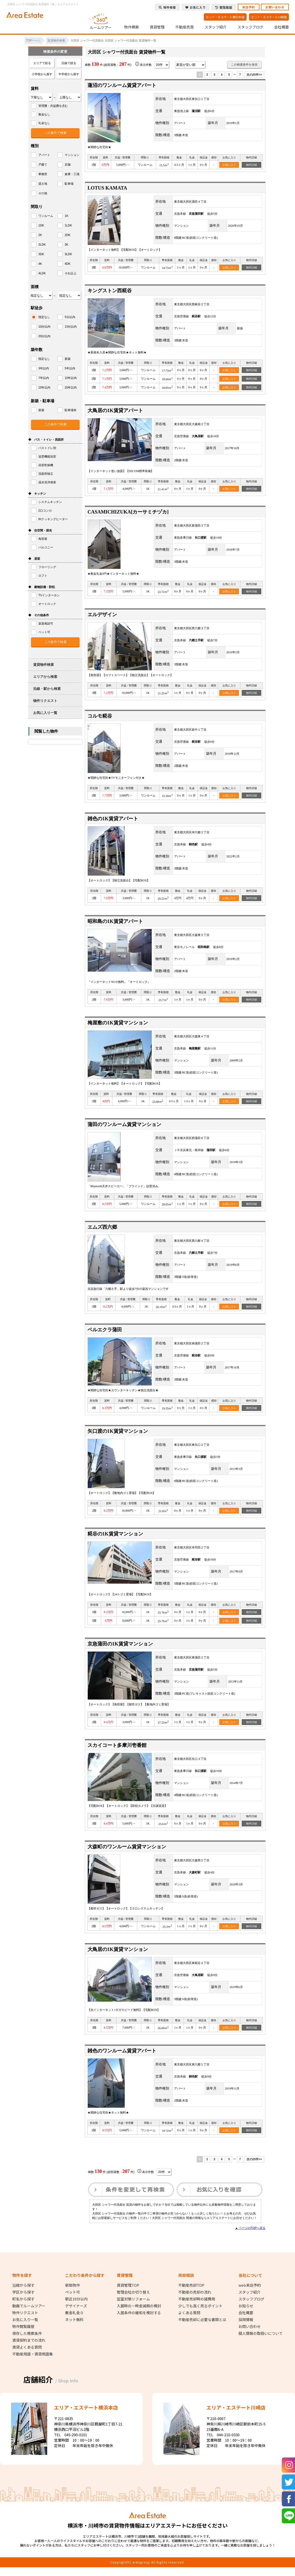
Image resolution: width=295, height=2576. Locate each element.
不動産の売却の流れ (194, 2292)
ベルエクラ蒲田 (105, 1329)
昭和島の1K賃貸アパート (115, 921)
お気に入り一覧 (45, 713)
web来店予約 (249, 2285)
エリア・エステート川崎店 (269, 17)
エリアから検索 (45, 677)
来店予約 (248, 7)
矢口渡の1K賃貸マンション (118, 1431)
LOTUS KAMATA (107, 188)
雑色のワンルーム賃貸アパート (122, 2050)
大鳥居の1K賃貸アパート (115, 410)
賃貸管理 (157, 27)
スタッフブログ (250, 27)
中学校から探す (69, 74)
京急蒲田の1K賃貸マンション (120, 1643)
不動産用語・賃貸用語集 (32, 2354)
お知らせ (245, 2306)
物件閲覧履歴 (23, 2326)
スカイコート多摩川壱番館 (117, 1745)
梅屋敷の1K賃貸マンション (118, 1022)
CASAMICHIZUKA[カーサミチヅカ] (128, 512)
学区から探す (23, 2292)
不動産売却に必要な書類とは (202, 2319)
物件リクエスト (45, 701)
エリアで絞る (42, 63)
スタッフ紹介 (216, 27)
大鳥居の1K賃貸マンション (118, 1949)
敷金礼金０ (74, 2313)
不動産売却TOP (191, 2285)
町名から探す (23, 2299)
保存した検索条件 (27, 2333)
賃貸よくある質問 (27, 2347)
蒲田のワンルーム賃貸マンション (124, 1124)
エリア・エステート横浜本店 (225, 17)
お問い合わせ (274, 7)
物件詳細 (251, 164)
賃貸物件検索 (43, 665)
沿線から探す (23, 2285)
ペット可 (72, 2292)
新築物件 (72, 2285)
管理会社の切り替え (133, 2292)
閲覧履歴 (223, 7)
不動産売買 (184, 27)
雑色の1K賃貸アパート (113, 818)
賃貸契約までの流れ (28, 2340)
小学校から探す (42, 74)
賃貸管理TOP (128, 2285)
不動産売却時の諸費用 (196, 2299)
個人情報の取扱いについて (260, 2333)
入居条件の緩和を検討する (139, 2313)
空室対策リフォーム (133, 2299)
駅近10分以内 (76, 2299)
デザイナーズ (76, 2306)
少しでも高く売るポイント (200, 2306)
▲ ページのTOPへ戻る (250, 2228)
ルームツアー (100, 21)
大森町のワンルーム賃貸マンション (127, 1846)
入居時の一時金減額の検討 (139, 2306)
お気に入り (195, 7)
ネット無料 (74, 2319)
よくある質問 (189, 2313)
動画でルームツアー (28, 2306)
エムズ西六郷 (102, 1227)
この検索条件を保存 (244, 64)
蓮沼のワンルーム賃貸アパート (122, 85)
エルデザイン (102, 614)
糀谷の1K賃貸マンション (115, 1533)
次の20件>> (254, 74)
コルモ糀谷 (100, 716)
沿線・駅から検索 (47, 689)
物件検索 (131, 27)
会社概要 (281, 27)
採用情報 (245, 2319)
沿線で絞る (68, 63)
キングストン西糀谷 (110, 290)
